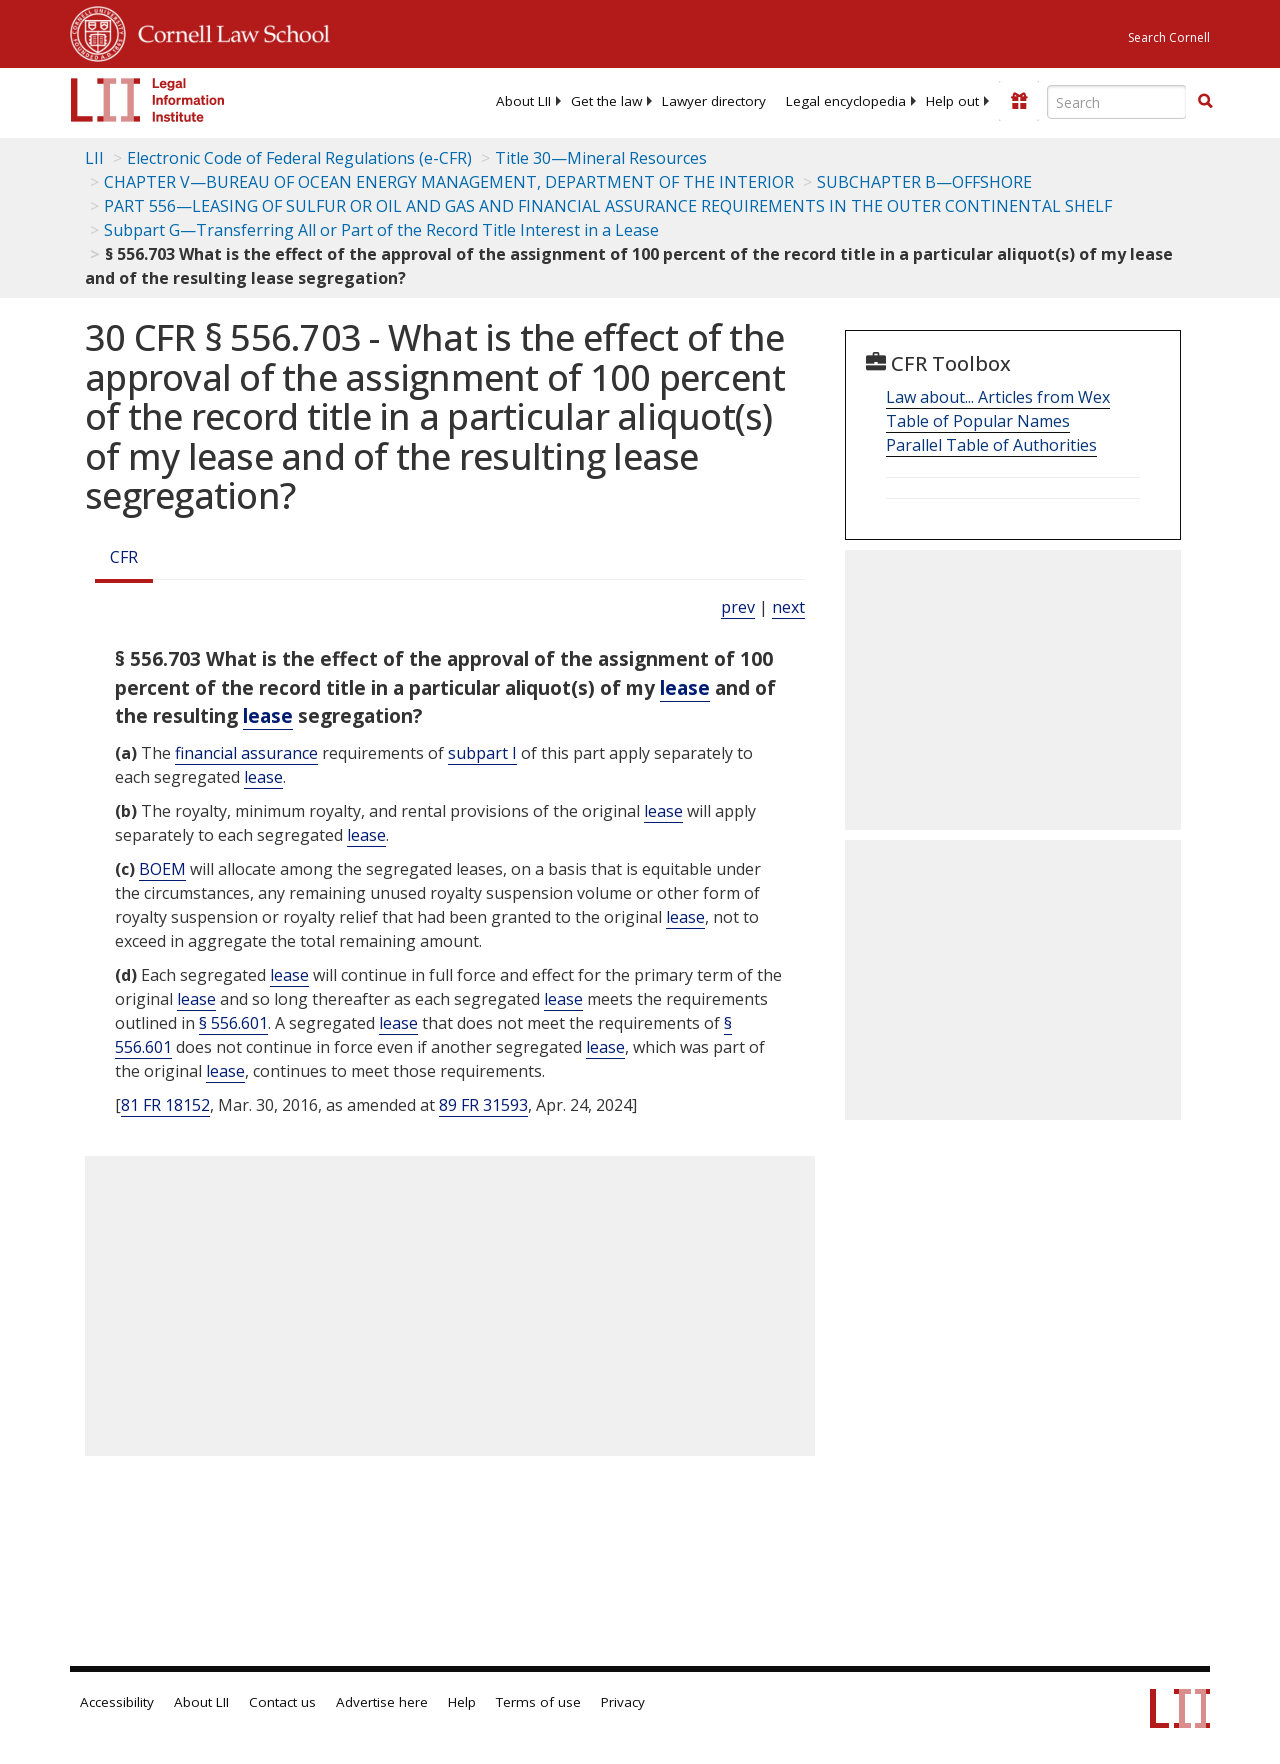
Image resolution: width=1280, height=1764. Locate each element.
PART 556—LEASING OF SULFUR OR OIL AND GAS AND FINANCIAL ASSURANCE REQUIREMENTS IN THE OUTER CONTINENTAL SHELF (608, 206)
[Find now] (1205, 102)
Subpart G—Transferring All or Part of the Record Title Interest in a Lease (381, 230)
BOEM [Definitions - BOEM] (162, 869)
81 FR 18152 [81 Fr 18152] (165, 1105)
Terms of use (538, 1702)
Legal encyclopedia (846, 101)
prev (738, 607)
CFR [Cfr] (124, 557)
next (788, 607)
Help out (952, 101)
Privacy (623, 1702)
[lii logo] (148, 100)
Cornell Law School (228, 31)
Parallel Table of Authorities (991, 445)
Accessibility (117, 1702)
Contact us (282, 1702)
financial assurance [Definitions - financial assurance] (246, 753)
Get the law (606, 101)
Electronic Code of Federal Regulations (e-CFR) (299, 158)
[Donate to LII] (1019, 101)
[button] (1205, 101)
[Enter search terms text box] (1117, 102)
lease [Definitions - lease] (685, 687)
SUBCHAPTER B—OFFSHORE (924, 182)
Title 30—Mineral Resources (601, 158)
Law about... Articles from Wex (998, 397)
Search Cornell (1169, 37)
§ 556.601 (233, 1023)
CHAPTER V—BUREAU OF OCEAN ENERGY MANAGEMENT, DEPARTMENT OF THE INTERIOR (449, 182)
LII (94, 158)
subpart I (482, 753)
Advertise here (382, 1702)
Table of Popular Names (978, 421)
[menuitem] (523, 101)
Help (462, 1702)
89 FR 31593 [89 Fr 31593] (483, 1105)
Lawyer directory (714, 101)
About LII (523, 101)
